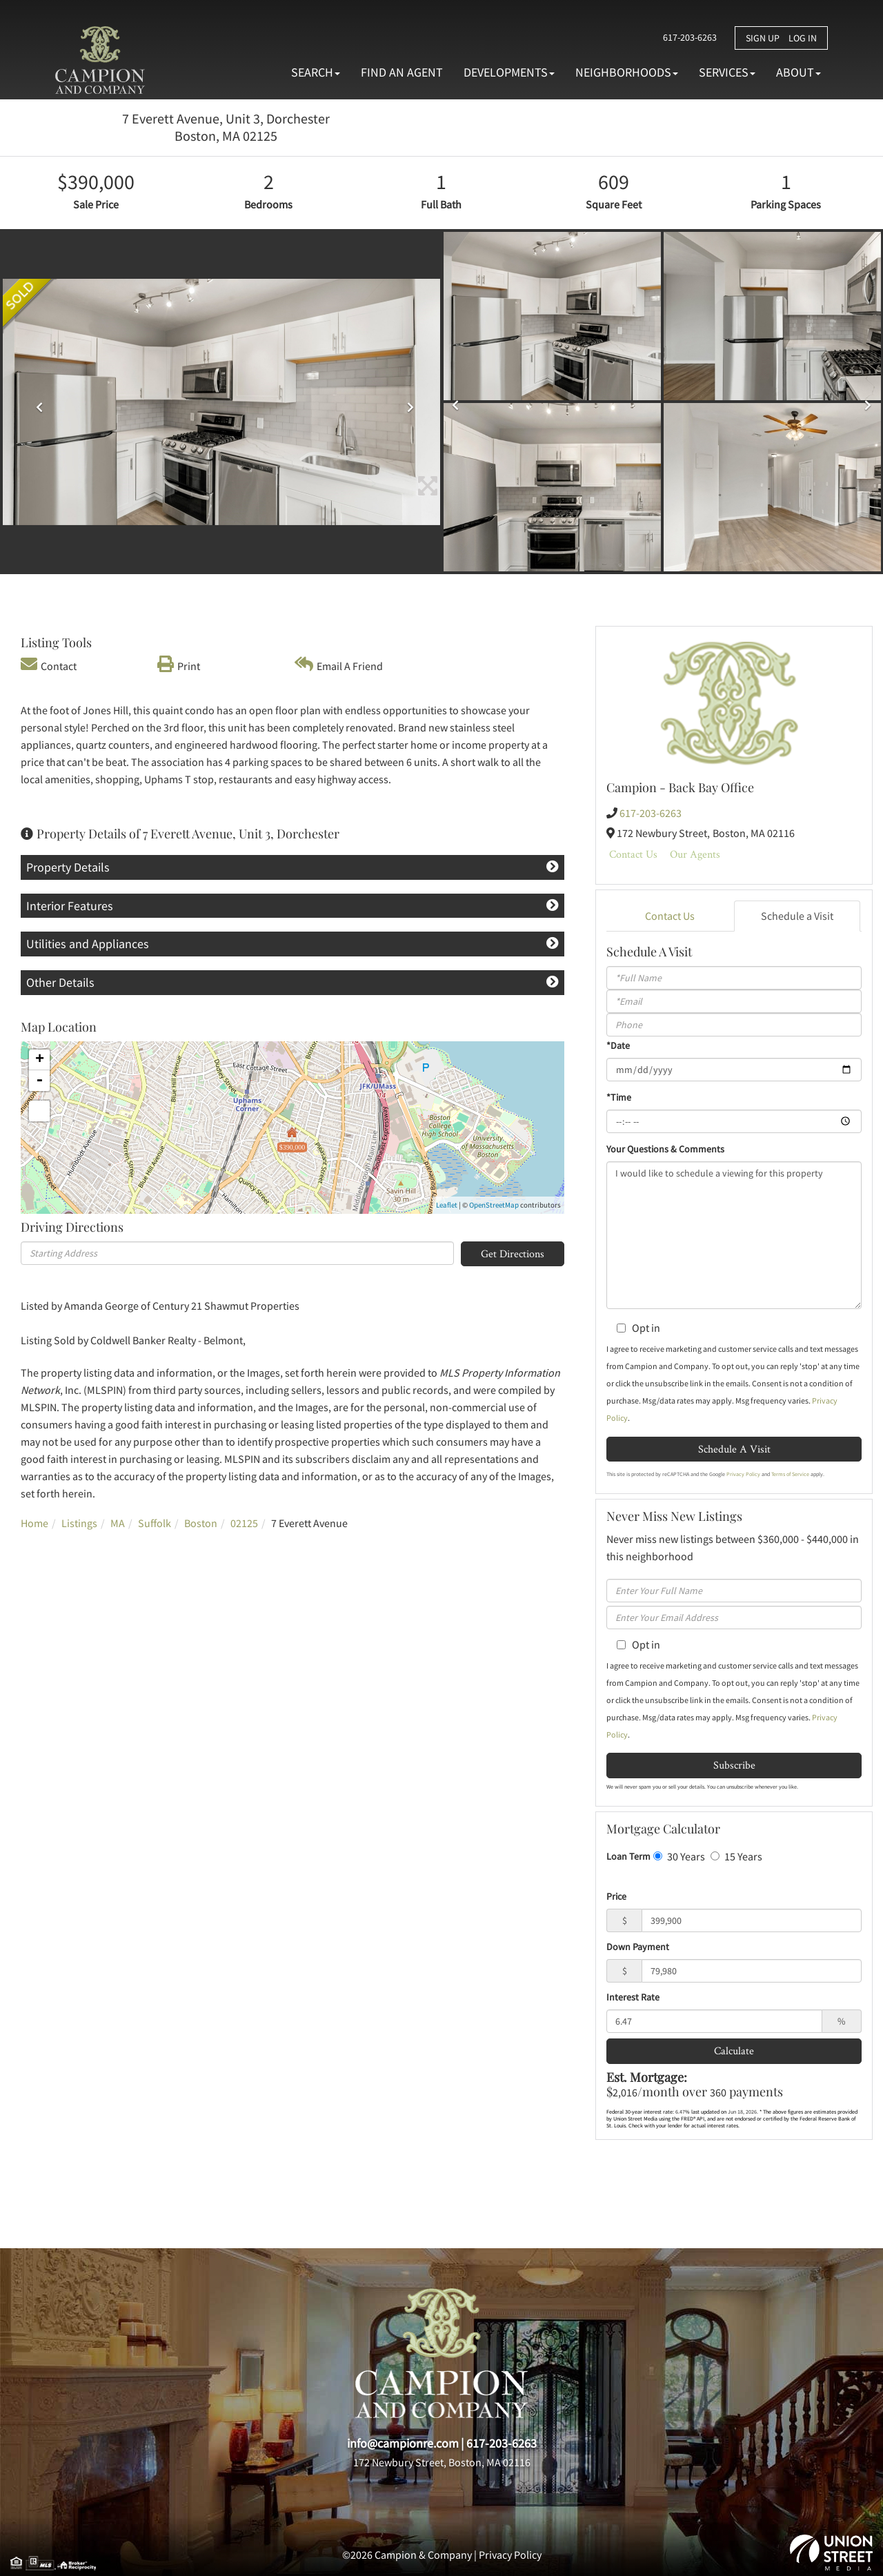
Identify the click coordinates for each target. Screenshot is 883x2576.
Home (34, 1523)
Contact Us (633, 854)
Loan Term (628, 1856)
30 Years (679, 1856)
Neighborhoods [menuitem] (626, 72)
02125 (244, 1523)
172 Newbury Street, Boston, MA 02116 (441, 2462)
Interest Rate (632, 1997)
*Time (618, 1097)
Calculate (734, 2050)
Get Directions (512, 1253)
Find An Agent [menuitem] (402, 72)
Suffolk (154, 1523)
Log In (802, 38)
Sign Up (763, 38)
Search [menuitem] (315, 72)
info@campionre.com (403, 2443)
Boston (200, 1523)
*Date (618, 1045)
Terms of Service (790, 1474)
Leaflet (446, 1205)
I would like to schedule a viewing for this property (734, 1235)
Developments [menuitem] (509, 72)
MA (117, 1523)
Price (616, 1896)
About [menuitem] (798, 72)
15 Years (736, 1856)
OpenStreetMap (494, 1205)
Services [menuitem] (727, 72)
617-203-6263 (687, 37)
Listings (79, 1523)
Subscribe (734, 1765)
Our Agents (695, 854)
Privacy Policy (743, 1474)
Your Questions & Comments (665, 1149)
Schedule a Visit (797, 916)
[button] (35, 402)
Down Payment (637, 1946)
